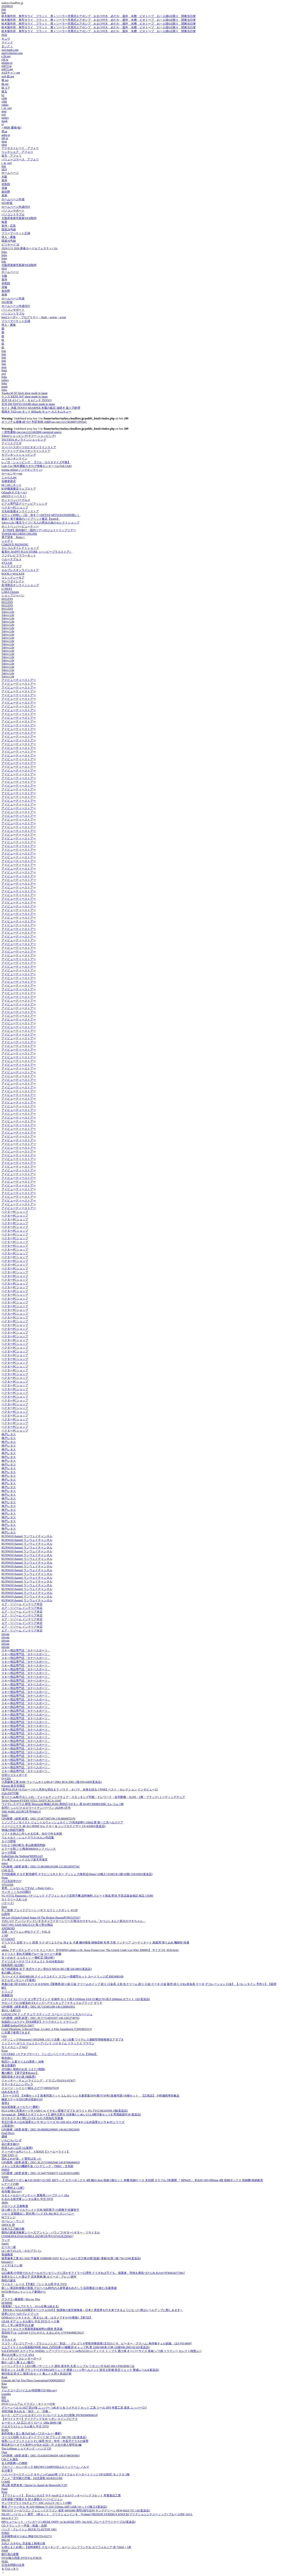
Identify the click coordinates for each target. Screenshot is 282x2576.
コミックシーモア (12, 577)
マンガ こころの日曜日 (16, 1891)
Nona (4, 1877)
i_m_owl (6, 108)
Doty (4, 1906)
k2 (2, 95)
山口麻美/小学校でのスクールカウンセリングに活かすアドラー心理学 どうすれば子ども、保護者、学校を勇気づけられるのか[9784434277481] (93, 2272)
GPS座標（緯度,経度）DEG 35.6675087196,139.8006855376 (38, 1818)
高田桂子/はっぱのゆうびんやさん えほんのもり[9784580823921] (42, 2332)
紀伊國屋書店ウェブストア (18, 488)
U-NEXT (6, 588)
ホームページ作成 (12, 199)
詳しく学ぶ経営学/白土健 (17, 2325)
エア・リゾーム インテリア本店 (21, 1604)
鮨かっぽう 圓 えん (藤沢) (17, 2362)
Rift (3, 2397)
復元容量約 (8, 2065)
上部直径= (8, 2125)
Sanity (5, 2243)
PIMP (4, 2550)
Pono (4, 2492)
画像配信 (7, 1995)
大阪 (4, 176)
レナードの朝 (10, 2183)
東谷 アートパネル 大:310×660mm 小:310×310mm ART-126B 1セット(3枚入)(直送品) (54, 2506)
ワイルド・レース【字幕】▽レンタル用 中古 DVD (34, 2284)
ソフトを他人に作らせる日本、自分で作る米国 (31, 1833)
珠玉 (4, 91)
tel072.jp (6, 66)
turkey (5, 117)
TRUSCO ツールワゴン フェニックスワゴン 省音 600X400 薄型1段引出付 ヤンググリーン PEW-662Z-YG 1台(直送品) (75, 2510)
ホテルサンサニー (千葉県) (18, 1980)
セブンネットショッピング (18, 454)
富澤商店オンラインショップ (20, 585)
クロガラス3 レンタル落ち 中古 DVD (25, 2426)
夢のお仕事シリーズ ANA (17, 2354)
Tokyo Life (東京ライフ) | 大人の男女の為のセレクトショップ (40, 522)
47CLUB (6, 562)
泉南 (4, 195)
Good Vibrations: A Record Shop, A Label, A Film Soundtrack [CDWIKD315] (46, 2029)
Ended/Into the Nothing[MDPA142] (22, 1856)
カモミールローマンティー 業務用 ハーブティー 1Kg (35, 2195)
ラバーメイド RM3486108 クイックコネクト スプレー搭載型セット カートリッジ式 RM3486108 (62, 1976)
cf (2, 124)
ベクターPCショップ (14, 507)
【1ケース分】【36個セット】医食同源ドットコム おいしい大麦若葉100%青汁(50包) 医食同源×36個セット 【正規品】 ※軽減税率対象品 (90, 2095)
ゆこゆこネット (11, 484)
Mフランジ (8, 2217)
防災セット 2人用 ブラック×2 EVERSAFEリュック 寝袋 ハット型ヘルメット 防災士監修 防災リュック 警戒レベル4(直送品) (80, 2369)
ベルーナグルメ (11, 559)
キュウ (5, 38)
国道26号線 (8, 229)
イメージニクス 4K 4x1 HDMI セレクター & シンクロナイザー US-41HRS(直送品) (53, 1826)
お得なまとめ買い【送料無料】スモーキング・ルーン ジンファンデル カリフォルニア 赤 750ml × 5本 (66, 2547)
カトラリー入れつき (14, 1899)
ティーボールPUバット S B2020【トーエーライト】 (35, 2151)
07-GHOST (8, 1939)
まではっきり (10, 2568)
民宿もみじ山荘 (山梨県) (17, 2147)
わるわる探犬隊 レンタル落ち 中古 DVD (27, 2199)
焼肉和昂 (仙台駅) (12, 1965)
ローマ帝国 (8, 1852)
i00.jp (4, 138)
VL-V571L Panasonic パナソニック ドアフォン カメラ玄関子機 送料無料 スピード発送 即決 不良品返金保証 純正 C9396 (77, 1895)
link (3, 9)
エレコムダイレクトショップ (20, 547)
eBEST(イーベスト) (13, 496)
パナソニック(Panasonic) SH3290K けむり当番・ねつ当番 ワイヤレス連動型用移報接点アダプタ (62, 2039)
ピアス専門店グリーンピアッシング (24, 503)
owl (3, 114)
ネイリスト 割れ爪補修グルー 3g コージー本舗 (31, 1953)
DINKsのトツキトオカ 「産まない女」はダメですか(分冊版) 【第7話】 (46, 2317)
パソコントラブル (12, 214)
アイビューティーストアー (18, 679)
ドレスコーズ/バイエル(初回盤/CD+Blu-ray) (29, 2390)
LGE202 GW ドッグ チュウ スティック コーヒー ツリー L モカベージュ (47, 2014)
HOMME (6, 2302)
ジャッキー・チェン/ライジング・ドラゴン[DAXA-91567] (38, 2080)
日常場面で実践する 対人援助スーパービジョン (32, 2499)
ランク (5, 2240)
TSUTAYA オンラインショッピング (23, 439)
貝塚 (4, 188)
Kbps (4, 2336)
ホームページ (10, 172)
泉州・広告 (8, 225)
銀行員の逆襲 (10, 2554)
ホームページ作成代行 (15, 206)
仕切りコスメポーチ (14, 1774)
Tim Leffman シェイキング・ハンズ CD (26, 2448)
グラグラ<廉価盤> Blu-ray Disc (20, 2299)
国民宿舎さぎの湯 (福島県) (18, 2076)
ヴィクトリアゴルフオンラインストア (25, 450)
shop (4, 141)
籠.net (5, 80)
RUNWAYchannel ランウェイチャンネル (26, 1536)
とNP (4, 1935)
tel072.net (7, 69)
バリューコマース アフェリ (20, 159)
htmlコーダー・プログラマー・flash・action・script (33, 317)
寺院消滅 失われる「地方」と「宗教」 (26, 2411)
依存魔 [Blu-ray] (11, 2191)
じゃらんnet (9, 477)
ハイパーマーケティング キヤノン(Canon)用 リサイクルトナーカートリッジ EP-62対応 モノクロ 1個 (65, 2474)
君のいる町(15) (11, 2010)
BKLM (5, 2540)
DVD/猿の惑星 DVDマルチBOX (21, 2557)
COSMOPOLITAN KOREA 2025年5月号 (37, 2236)
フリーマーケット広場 (15, 233)
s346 (4, 98)
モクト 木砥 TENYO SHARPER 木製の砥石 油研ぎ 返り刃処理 (40, 407)
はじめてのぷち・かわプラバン (21, 2250)
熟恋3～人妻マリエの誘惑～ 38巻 (22, 2061)
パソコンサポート (12, 210)
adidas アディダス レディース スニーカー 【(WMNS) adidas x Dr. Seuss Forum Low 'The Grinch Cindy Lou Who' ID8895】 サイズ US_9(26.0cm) (90, 1950)
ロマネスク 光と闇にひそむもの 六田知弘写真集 (32, 2118)
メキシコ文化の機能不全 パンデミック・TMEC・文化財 (37, 2166)
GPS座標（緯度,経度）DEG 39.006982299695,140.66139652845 (40, 2129)
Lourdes (6, 2393)
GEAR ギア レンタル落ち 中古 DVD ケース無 (30, 2321)
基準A (5, 2103)
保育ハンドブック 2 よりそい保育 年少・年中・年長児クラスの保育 (44, 2441)
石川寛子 (7, 2470)
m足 (3, 1946)
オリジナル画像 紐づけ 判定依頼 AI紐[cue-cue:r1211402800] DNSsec (44, 421)
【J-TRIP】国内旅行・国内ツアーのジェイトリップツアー (38, 530)
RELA (5, 2400)
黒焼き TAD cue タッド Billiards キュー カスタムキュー (36, 411)
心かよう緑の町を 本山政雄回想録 (23, 1845)
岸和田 (5, 184)
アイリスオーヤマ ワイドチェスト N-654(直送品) (32, 1961)
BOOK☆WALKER (12, 573)
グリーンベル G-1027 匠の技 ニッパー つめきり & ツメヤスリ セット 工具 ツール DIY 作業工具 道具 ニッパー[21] (74, 2407)
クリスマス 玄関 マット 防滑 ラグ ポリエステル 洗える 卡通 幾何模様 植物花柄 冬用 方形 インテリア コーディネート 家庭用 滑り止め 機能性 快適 (95, 1942)
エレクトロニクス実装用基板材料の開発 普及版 (32, 2328)
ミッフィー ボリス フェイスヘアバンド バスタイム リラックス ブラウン (47, 2043)
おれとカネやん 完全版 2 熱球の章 (23, 2543)
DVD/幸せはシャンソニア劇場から (23, 2291)
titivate (5, 1634)
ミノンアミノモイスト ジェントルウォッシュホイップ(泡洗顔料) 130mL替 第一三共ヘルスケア (62, 1822)
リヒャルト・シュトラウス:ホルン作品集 (27, 1837)
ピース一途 (8, 2247)
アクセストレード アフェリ (20, 148)
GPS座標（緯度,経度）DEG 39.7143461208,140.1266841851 (38, 2006)
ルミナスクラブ (11, 566)
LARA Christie (10, 591)
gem (3, 111)
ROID (4, 2430)
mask (4, 121)
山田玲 (5, 1914)
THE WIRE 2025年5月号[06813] (21, 1811)
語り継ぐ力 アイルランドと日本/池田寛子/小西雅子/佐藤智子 (40, 2209)
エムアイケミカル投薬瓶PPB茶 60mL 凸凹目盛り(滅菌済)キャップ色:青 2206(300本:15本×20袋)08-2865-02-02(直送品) (75, 2347)
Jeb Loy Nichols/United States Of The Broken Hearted (40, 1917)
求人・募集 (8, 237)
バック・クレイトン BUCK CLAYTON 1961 (29, 2529)
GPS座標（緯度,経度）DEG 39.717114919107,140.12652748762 (40, 2018)
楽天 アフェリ (11, 155)
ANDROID (8, 1928)
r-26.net (5, 56)
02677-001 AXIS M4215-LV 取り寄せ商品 (27, 1924)
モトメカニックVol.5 (14, 2047)
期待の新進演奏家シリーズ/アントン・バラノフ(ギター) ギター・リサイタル (50, 2232)
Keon (4, 2050)
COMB (5, 2481)
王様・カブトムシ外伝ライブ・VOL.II (25, 1931)
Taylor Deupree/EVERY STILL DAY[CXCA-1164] (31, 1800)
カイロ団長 (8, 1841)
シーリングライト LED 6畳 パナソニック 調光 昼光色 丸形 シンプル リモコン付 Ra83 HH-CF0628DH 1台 (68, 2366)
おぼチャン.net (10, 72)
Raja (4, 2383)
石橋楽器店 (8, 481)
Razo (4, 2386)
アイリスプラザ (11, 443)
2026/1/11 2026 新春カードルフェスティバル (29, 248)
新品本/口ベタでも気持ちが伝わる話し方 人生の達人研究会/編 (41, 2444)
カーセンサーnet (11, 473)
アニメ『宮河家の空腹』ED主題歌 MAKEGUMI (31, 2478)
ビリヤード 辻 (10, 244)
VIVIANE (7, 1884)
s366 (4, 101)
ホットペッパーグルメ (15, 500)
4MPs (4, 2202)
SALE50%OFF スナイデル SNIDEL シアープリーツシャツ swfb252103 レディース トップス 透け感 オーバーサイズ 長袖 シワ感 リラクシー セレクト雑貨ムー (101, 2351)
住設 (4, 34)
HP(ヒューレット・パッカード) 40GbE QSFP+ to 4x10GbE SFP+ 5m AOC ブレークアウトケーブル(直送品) (68, 2521)
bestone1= (7, 2261)
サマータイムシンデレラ (17, 2084)
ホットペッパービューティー (20, 526)
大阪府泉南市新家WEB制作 (19, 218)
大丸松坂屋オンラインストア (20, 511)
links (4, 251)
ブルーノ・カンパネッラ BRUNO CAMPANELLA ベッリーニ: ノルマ (45, 2466)
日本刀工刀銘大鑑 (12, 2228)
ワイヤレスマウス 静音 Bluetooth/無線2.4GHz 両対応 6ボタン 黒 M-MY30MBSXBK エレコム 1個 (62, 1804)
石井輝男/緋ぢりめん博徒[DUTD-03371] (26, 2536)
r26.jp (4, 59)
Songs (4, 2176)
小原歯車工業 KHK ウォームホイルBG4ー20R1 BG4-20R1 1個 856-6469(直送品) (51, 1781)
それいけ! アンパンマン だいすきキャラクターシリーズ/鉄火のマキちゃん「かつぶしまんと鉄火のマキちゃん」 (73, 1921)
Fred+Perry (8, 2133)
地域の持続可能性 (12, 1829)
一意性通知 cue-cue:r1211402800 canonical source (31, 432)
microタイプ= (9, 2518)
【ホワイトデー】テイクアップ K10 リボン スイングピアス (39, 2418)
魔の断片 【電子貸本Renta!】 (20, 2072)
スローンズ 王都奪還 (14, 2206)
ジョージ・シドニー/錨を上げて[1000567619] (30, 2088)
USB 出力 (7, 1870)
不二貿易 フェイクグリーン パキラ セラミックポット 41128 (39, 1910)
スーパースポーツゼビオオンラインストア (28, 447)
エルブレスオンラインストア (20, 570)
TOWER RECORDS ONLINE (19, 533)
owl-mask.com (10, 49)
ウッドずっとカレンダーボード (21, 2358)
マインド (7, 42)
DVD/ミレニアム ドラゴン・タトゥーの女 (28, 2403)
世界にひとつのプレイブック (20, 2313)
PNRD (5, 2533)
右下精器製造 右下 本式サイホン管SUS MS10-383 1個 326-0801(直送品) (46, 1968)
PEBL (4, 2561)
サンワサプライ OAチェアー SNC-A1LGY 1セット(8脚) (36, 2503)
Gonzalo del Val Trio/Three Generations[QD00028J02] (33, 2380)
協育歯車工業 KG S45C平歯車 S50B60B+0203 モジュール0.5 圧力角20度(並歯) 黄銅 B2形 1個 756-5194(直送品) (71, 2258)
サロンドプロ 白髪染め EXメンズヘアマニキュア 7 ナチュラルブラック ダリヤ (51, 2002)
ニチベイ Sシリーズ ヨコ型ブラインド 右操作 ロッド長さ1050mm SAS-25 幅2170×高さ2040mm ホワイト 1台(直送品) (75, 1999)
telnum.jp (6, 62)
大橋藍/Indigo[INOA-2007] (17, 2025)
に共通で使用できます (15, 2032)
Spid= (4, 1815)
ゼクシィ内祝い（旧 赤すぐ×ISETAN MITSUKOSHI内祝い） (40, 515)
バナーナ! (7, 1903)
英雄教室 (7, 2254)
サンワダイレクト (12, 581)
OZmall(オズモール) (14, 492)
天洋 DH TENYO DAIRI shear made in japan (28, 404)
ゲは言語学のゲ (11, 1881)
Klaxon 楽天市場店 (13, 1785)
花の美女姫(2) (10, 2144)
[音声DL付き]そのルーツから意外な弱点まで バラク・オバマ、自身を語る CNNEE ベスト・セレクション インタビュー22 (79, 1789)
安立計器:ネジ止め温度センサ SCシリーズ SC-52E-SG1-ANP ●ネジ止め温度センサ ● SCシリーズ (62, 2122)
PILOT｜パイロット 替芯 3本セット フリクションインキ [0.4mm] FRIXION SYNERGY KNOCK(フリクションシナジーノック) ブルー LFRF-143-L (97, 2514)
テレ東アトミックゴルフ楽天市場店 (24, 1859)
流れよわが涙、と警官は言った (21, 2158)
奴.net (5, 84)
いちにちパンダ (11, 2140)
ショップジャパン (12, 595)
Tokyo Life (7, 611)
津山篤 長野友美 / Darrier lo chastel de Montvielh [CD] (34, 2485)
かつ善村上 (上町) (12, 2187)
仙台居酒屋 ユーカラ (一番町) (20, 2106)
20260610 (7, 6)
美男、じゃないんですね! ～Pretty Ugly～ (27, 1888)
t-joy (4, 2036)
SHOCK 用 (8, 2224)
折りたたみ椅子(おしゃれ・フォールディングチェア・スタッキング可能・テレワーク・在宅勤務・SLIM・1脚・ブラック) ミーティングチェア (93, 1797)
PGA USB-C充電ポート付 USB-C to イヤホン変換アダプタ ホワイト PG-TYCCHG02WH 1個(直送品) (64, 2110)
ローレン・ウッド (12, 2221)
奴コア (5, 87)
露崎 (4, 2136)
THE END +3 (9, 2155)
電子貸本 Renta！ (13, 537)
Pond (4, 2488)
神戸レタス (8, 1434)
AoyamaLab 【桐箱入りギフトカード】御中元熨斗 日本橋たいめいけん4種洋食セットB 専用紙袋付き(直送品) (71, 2114)
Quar (4, 2452)
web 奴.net (7, 76)
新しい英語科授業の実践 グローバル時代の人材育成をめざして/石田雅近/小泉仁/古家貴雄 (59, 2287)
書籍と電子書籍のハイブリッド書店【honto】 (30, 518)
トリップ (7, 1991)
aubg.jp (5, 135)
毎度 (4, 221)
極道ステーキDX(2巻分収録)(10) (21, 2099)
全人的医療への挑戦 (14, 2463)
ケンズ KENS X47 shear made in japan (24, 396)
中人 (4, 2269)
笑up (4, 131)
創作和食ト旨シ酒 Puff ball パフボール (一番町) (31, 2433)
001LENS (7, 598)
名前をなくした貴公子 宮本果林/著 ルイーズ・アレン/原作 (38, 2276)
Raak (4, 2377)
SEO (4, 169)
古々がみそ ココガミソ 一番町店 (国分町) (27, 1957)
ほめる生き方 (10, 2091)
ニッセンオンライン (14, 458)
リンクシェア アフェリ (17, 151)
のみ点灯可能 (10, 1793)
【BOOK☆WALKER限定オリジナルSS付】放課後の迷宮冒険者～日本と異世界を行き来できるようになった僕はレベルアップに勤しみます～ (92, 2310)
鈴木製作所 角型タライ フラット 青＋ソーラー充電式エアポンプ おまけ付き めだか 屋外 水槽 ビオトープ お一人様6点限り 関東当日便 (98, 16)
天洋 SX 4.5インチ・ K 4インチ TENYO (26, 400)
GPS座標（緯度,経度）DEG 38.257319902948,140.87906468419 (40, 2162)
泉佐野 (5, 191)
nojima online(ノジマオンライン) (21, 469)
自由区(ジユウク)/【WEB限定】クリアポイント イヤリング (39, 2021)
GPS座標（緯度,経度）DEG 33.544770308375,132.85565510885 (40, 2173)
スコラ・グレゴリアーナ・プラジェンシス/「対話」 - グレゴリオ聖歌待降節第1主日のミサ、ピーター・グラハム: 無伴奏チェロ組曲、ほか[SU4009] (96, 2343)
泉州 (4, 180)
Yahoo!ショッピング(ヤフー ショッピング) (28, 435)
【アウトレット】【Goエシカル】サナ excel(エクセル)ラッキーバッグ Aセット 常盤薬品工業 (61, 2495)
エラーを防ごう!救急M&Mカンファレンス (28, 1848)
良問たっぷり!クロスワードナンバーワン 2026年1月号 (36, 1807)
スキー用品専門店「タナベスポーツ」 (25, 1650)
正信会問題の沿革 (12, 2564)
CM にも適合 (9, 2459)
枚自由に (7, 2057)
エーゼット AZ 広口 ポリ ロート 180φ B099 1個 (31, 2422)
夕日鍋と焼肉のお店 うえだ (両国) (23, 2069)
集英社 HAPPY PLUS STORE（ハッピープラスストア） (36, 551)
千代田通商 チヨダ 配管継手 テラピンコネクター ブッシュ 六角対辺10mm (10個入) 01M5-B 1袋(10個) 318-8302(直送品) (77, 1874)
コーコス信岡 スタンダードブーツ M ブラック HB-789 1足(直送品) (43, 2437)
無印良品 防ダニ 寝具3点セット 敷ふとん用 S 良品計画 (36, 2373)
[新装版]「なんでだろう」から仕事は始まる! (30, 2306)
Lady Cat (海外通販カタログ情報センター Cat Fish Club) (36, 466)
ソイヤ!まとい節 (11, 2265)
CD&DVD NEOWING (14, 544)
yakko (4, 104)
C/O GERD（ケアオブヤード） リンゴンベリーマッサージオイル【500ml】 (49, 2054)
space (4, 1863)
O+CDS (6, 1778)
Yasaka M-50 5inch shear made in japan (24, 393)
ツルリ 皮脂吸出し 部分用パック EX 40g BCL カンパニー (37, 2213)
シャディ (7, 540)
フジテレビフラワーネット (18, 555)
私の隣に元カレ (11, 1972)
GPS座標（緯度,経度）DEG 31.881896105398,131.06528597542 (40, 1866)
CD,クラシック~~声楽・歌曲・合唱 (24, 2525)
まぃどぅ (7, 46)
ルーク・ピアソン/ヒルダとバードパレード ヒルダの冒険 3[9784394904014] (49, 2415)
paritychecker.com (12, 53)
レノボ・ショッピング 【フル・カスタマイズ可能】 (35, 462)
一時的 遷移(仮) (11, 127)
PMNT (5, 2169)
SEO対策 (7, 203)
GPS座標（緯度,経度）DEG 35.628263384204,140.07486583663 (40, 2455)
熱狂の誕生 (8, 2280)
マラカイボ (8, 2339)
